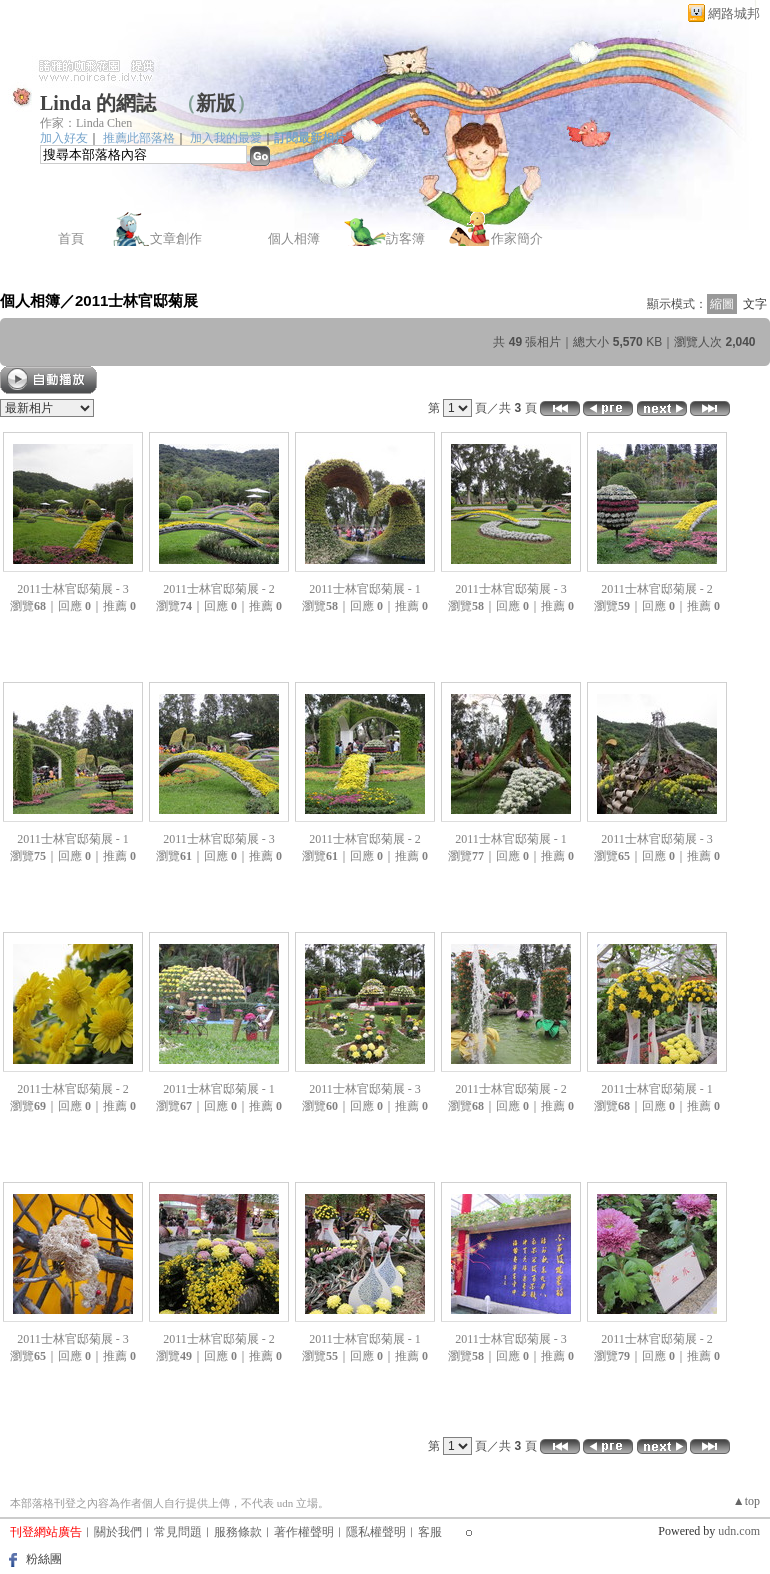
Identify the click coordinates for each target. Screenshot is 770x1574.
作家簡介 (517, 238)
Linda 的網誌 (98, 103)
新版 (216, 103)
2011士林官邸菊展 (136, 300)
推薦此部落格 (139, 138)
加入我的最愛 (226, 138)
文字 (755, 304)
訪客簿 (405, 238)
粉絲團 (44, 1559)
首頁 (71, 238)
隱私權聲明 (376, 1532)
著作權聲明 (304, 1532)
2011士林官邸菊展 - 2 (219, 589)
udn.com (739, 1531)
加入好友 (64, 138)
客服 (430, 1532)
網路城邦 (734, 13)
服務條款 (238, 1532)
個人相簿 (294, 238)
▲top (746, 1501)
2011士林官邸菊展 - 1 (365, 589)
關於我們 (118, 1532)
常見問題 (178, 1532)
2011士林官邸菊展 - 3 (73, 589)
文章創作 (176, 238)
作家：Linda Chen (86, 123)
